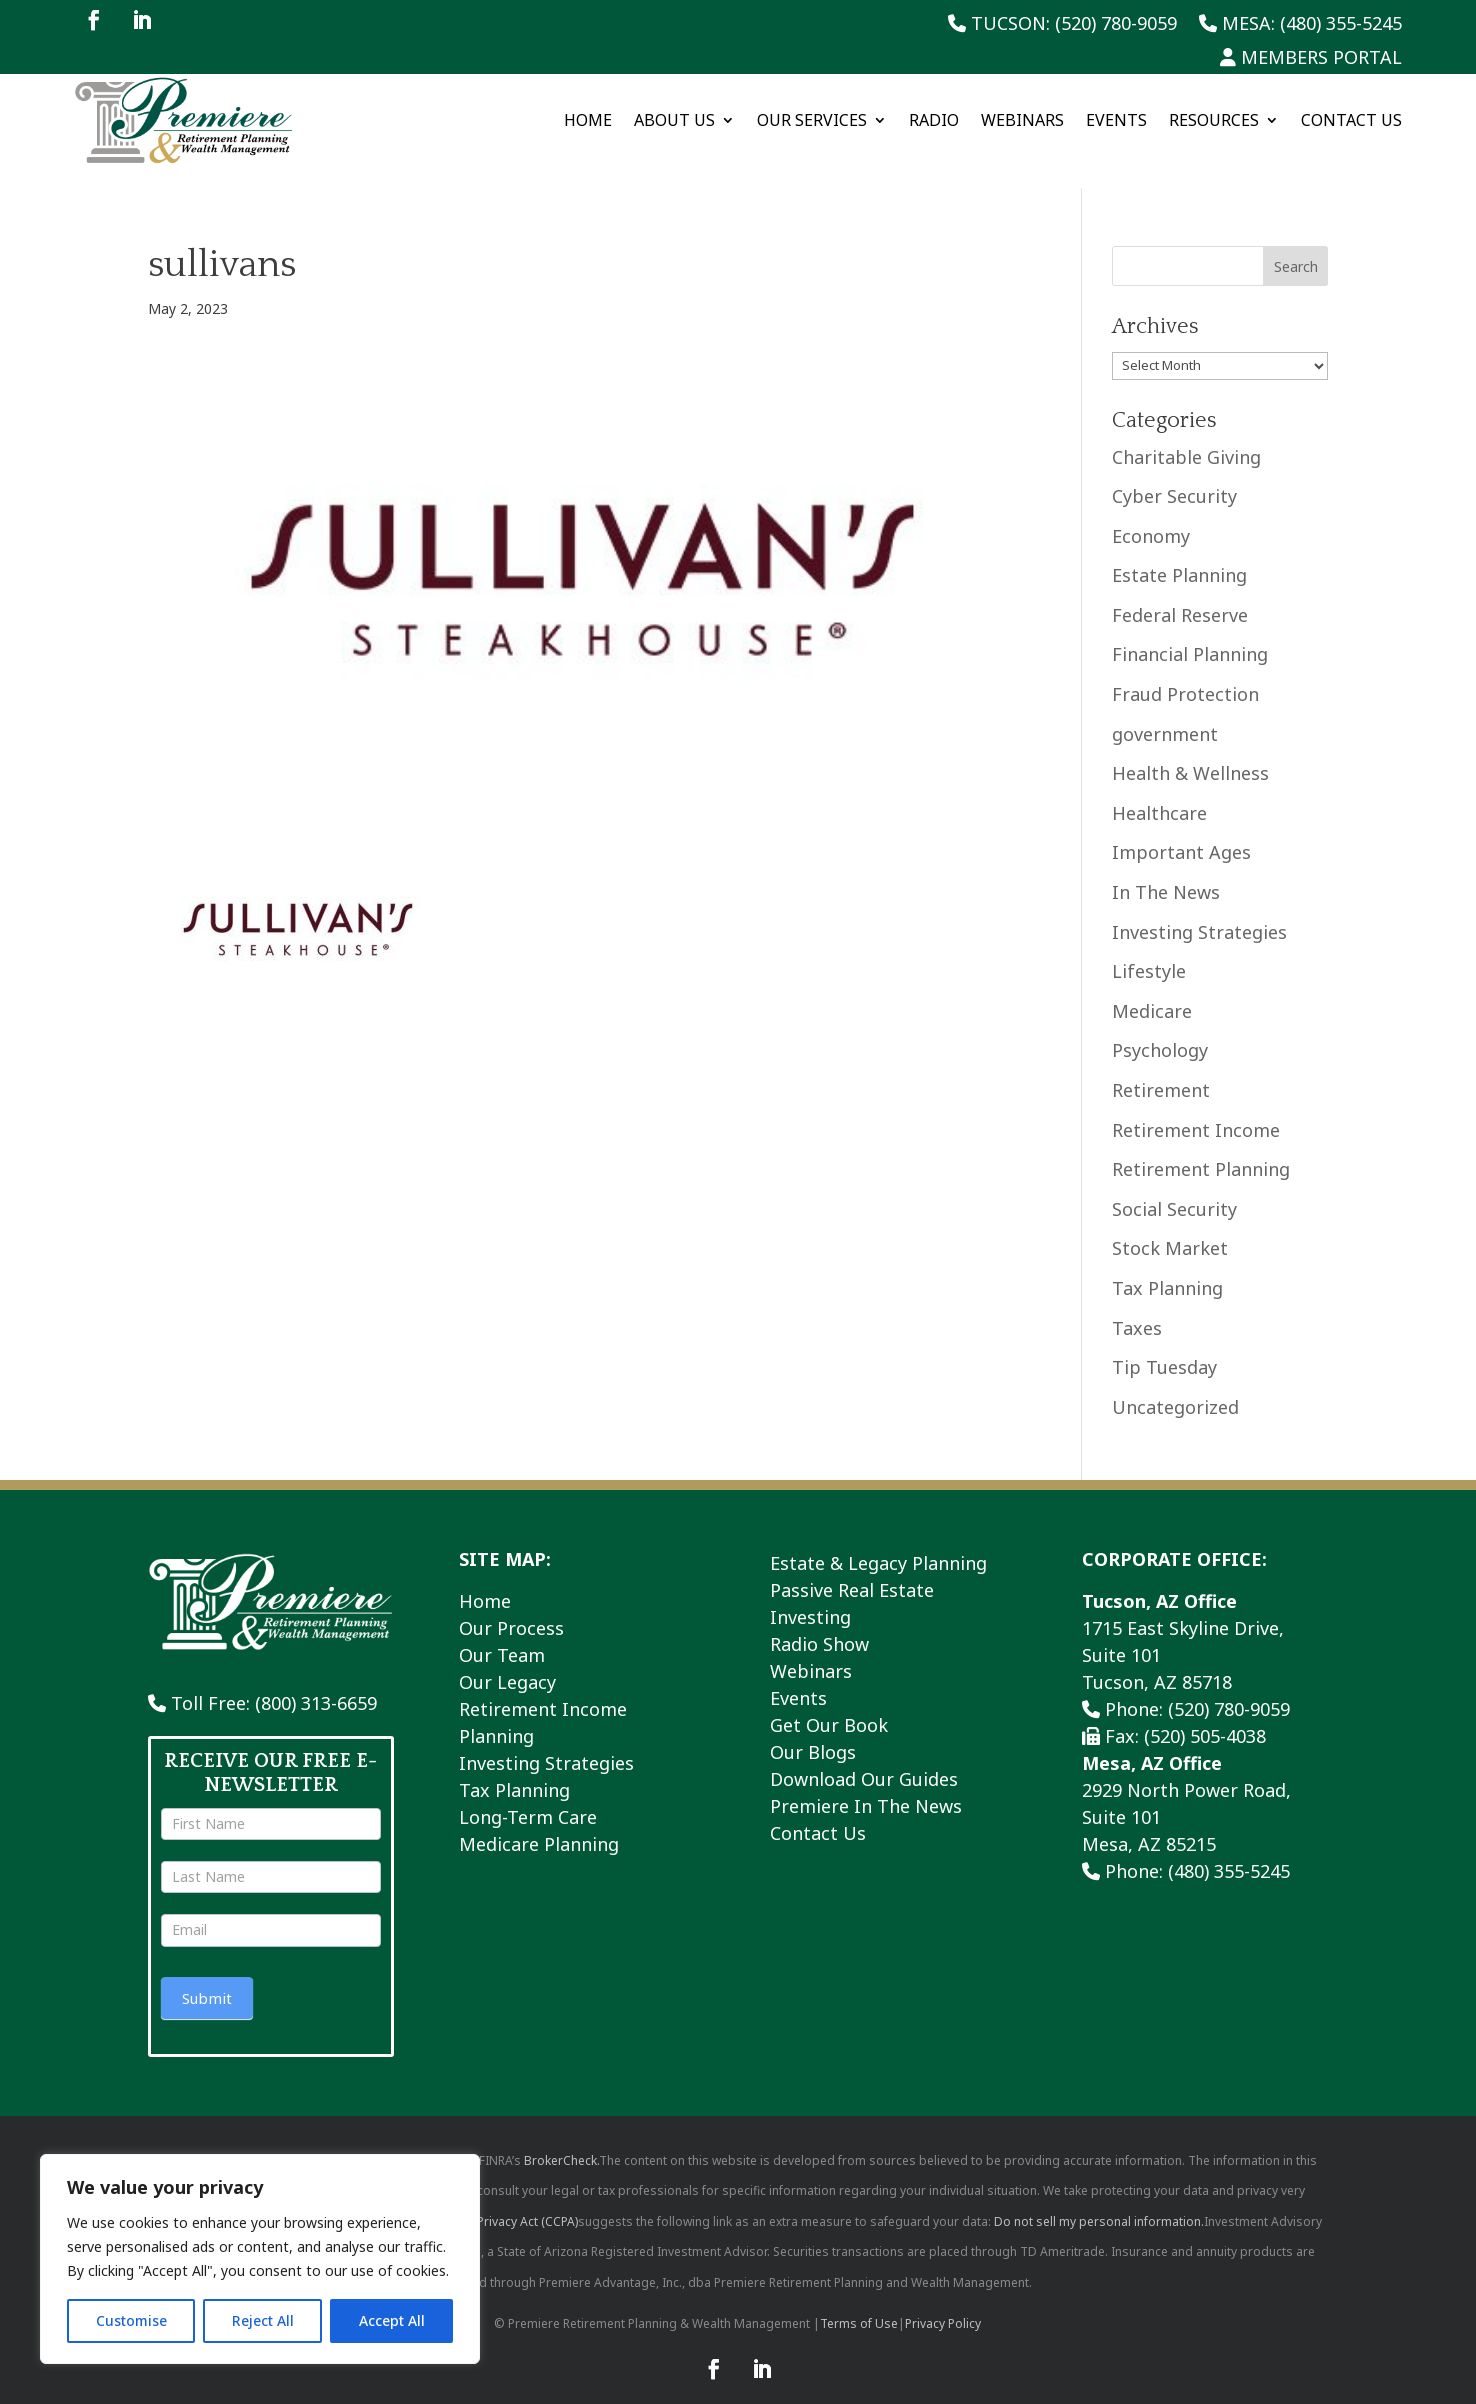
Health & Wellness (1190, 751)
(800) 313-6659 (316, 1681)
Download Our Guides (864, 1757)
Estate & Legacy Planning (878, 1541)
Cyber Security (1174, 474)
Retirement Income (1196, 1107)
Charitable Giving (1186, 434)
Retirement (1161, 1068)
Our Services (812, 120)
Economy (1151, 513)
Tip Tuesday (1164, 1345)
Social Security (1174, 1186)
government (1165, 711)
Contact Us (1351, 120)
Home (588, 120)
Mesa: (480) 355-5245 (1300, 24)
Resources (1214, 120)
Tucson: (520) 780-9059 (1062, 24)
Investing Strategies (1199, 909)
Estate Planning (1179, 553)
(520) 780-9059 (1229, 1687)
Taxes (1137, 1305)
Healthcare (1159, 791)
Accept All (392, 2320)
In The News (1166, 870)
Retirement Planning (1201, 1147)
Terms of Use (859, 2300)
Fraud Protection (1185, 672)
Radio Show (819, 1622)
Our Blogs (813, 1730)
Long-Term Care (528, 1795)
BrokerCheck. (561, 2137)
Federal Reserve (1180, 593)
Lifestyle (1149, 949)
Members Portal (1311, 58)
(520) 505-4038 (1205, 1714)
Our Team (502, 1633)
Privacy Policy (943, 2300)
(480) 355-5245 (1229, 1849)
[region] (260, 2259)
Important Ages (1181, 830)
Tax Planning (1167, 1266)
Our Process (511, 1606)
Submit (207, 1975)
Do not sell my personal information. (1099, 2198)
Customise (131, 2320)
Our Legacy (507, 1660)
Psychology (1160, 1028)
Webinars (1022, 120)
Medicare (1152, 988)
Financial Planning (1190, 632)
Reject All (263, 2320)
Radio (934, 120)
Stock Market (1170, 1226)
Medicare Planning (539, 1822)
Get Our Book (829, 1703)
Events (1116, 120)
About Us (674, 120)
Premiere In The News (866, 1784)
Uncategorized (1175, 1384)
